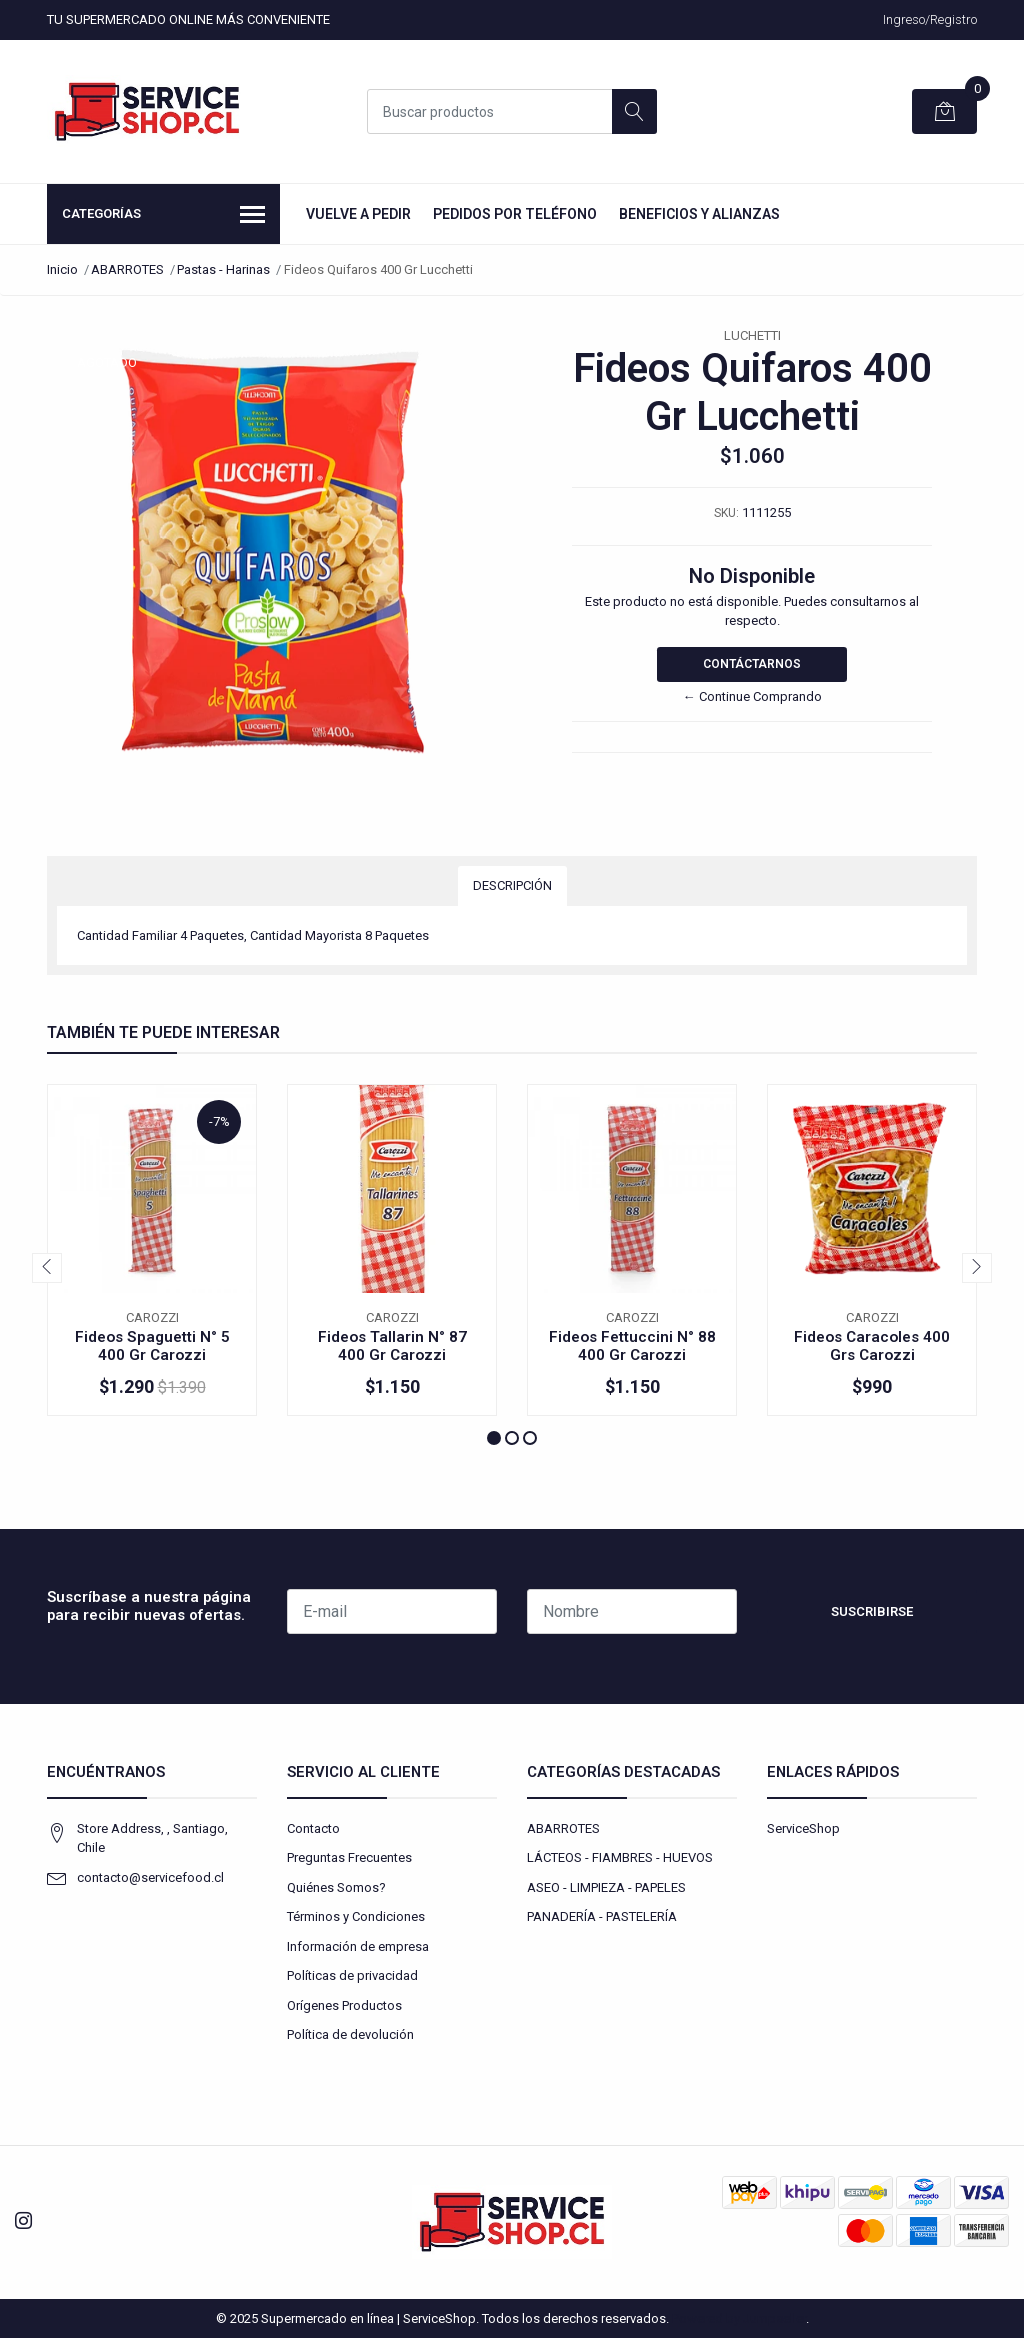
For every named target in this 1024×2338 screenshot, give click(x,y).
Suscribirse (872, 1611)
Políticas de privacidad (352, 1975)
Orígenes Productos (344, 2005)
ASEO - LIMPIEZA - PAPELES (606, 1887)
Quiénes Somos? (336, 1887)
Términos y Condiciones (356, 1916)
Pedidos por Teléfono (515, 214)
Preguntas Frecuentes (349, 1857)
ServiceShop (803, 1828)
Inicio (62, 269)
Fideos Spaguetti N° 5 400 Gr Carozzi (152, 1346)
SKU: (726, 513)
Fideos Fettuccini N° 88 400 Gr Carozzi (632, 1346)
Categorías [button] (163, 216)
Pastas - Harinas (223, 269)
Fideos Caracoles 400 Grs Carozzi (872, 1346)
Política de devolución (350, 2034)
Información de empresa (358, 1946)
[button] (494, 1438)
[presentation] (47, 1268)
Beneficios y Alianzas (699, 214)
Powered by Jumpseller (739, 2318)
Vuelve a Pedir (358, 214)
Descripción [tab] (512, 885)
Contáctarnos (752, 664)
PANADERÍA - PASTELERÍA (602, 1916)
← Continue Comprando (752, 696)
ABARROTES (127, 269)
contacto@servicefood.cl (150, 1877)
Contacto (313, 1828)
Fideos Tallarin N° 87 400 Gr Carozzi (392, 1346)
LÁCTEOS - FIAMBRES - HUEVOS (620, 1857)
